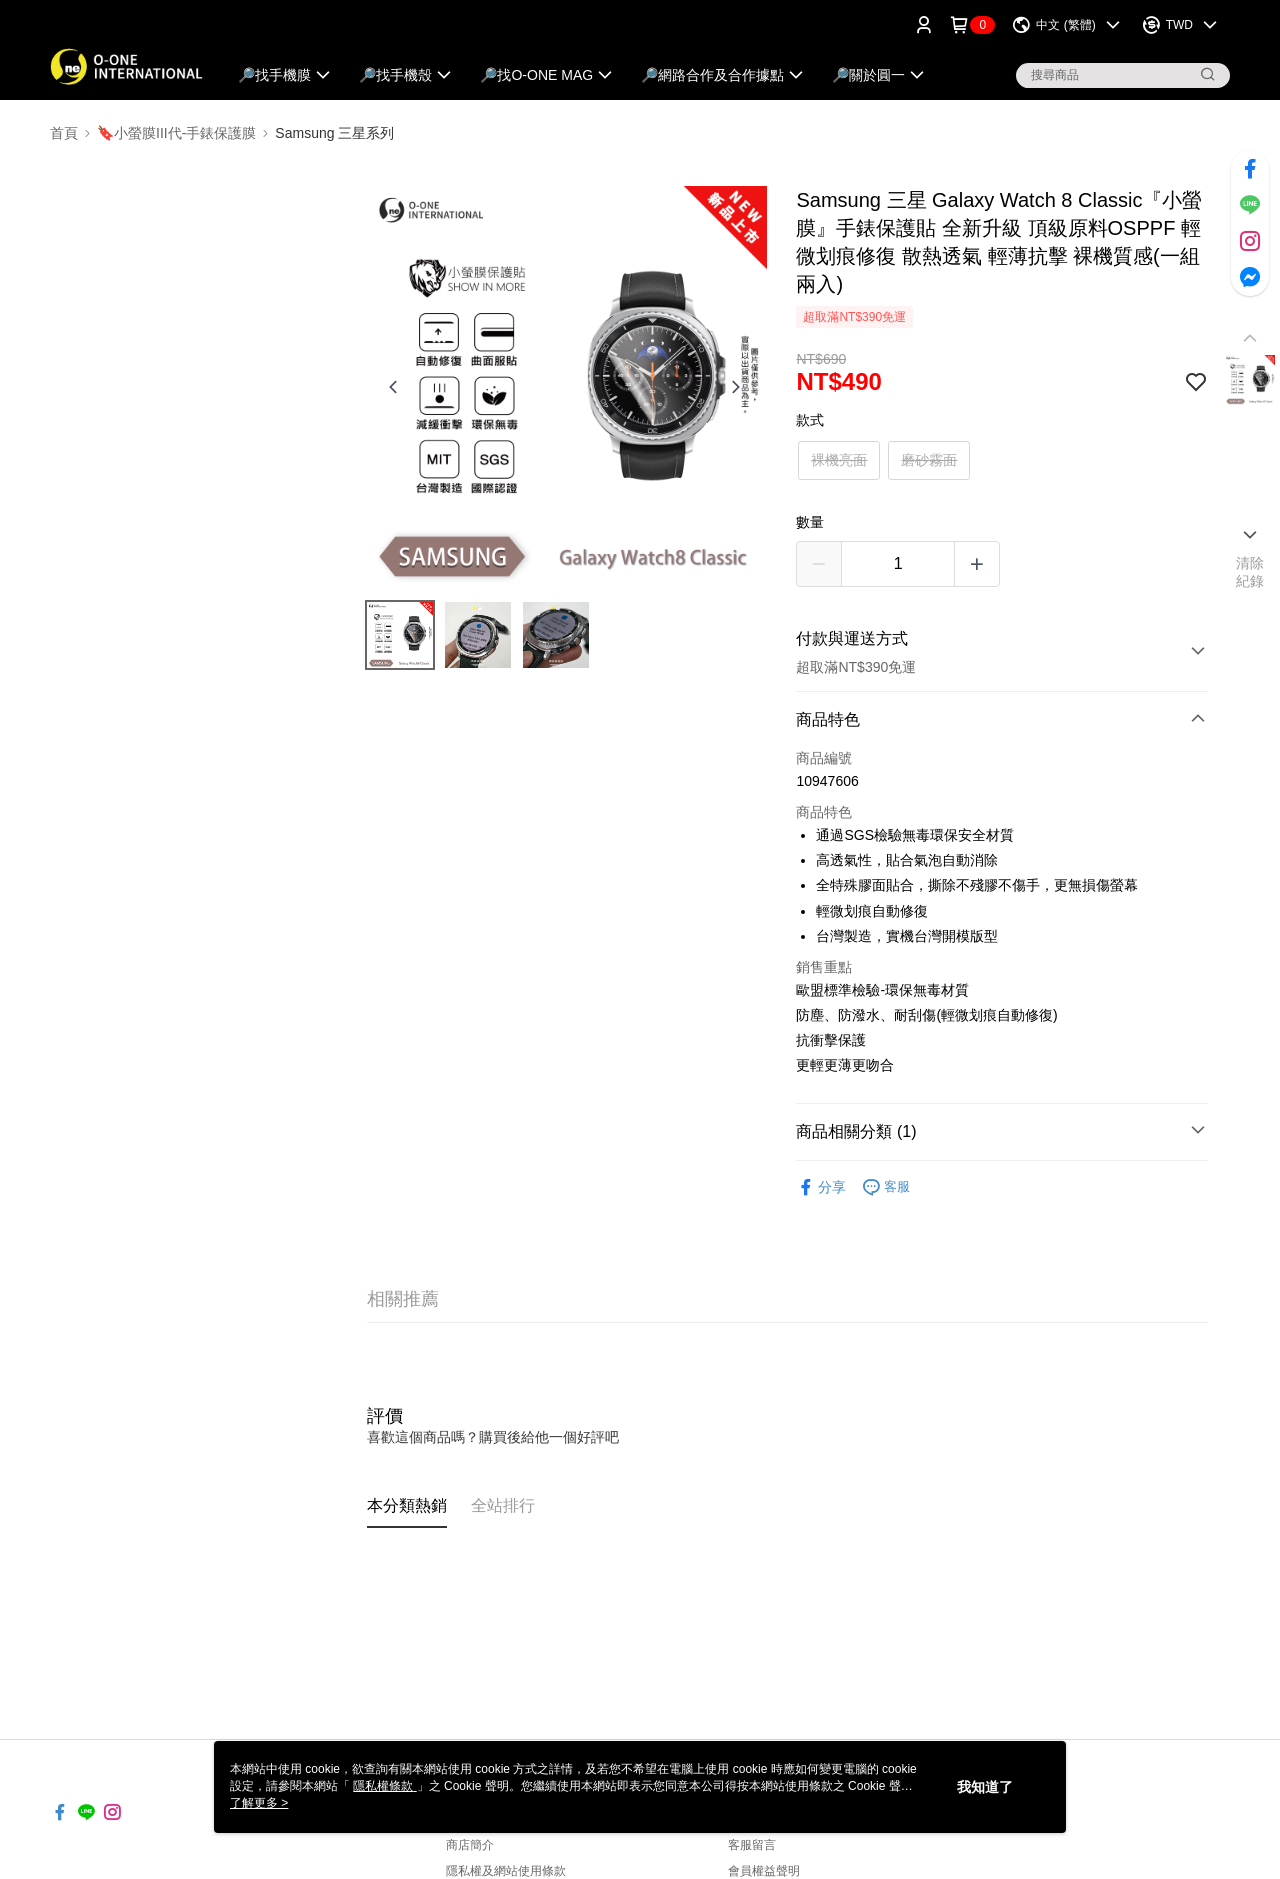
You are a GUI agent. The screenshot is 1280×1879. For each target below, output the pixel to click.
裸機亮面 (839, 460)
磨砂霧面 (929, 460)
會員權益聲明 (764, 1871)
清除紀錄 (1250, 572)
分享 (821, 1187)
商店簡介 (470, 1845)
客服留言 (752, 1845)
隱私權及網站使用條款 (506, 1871)
